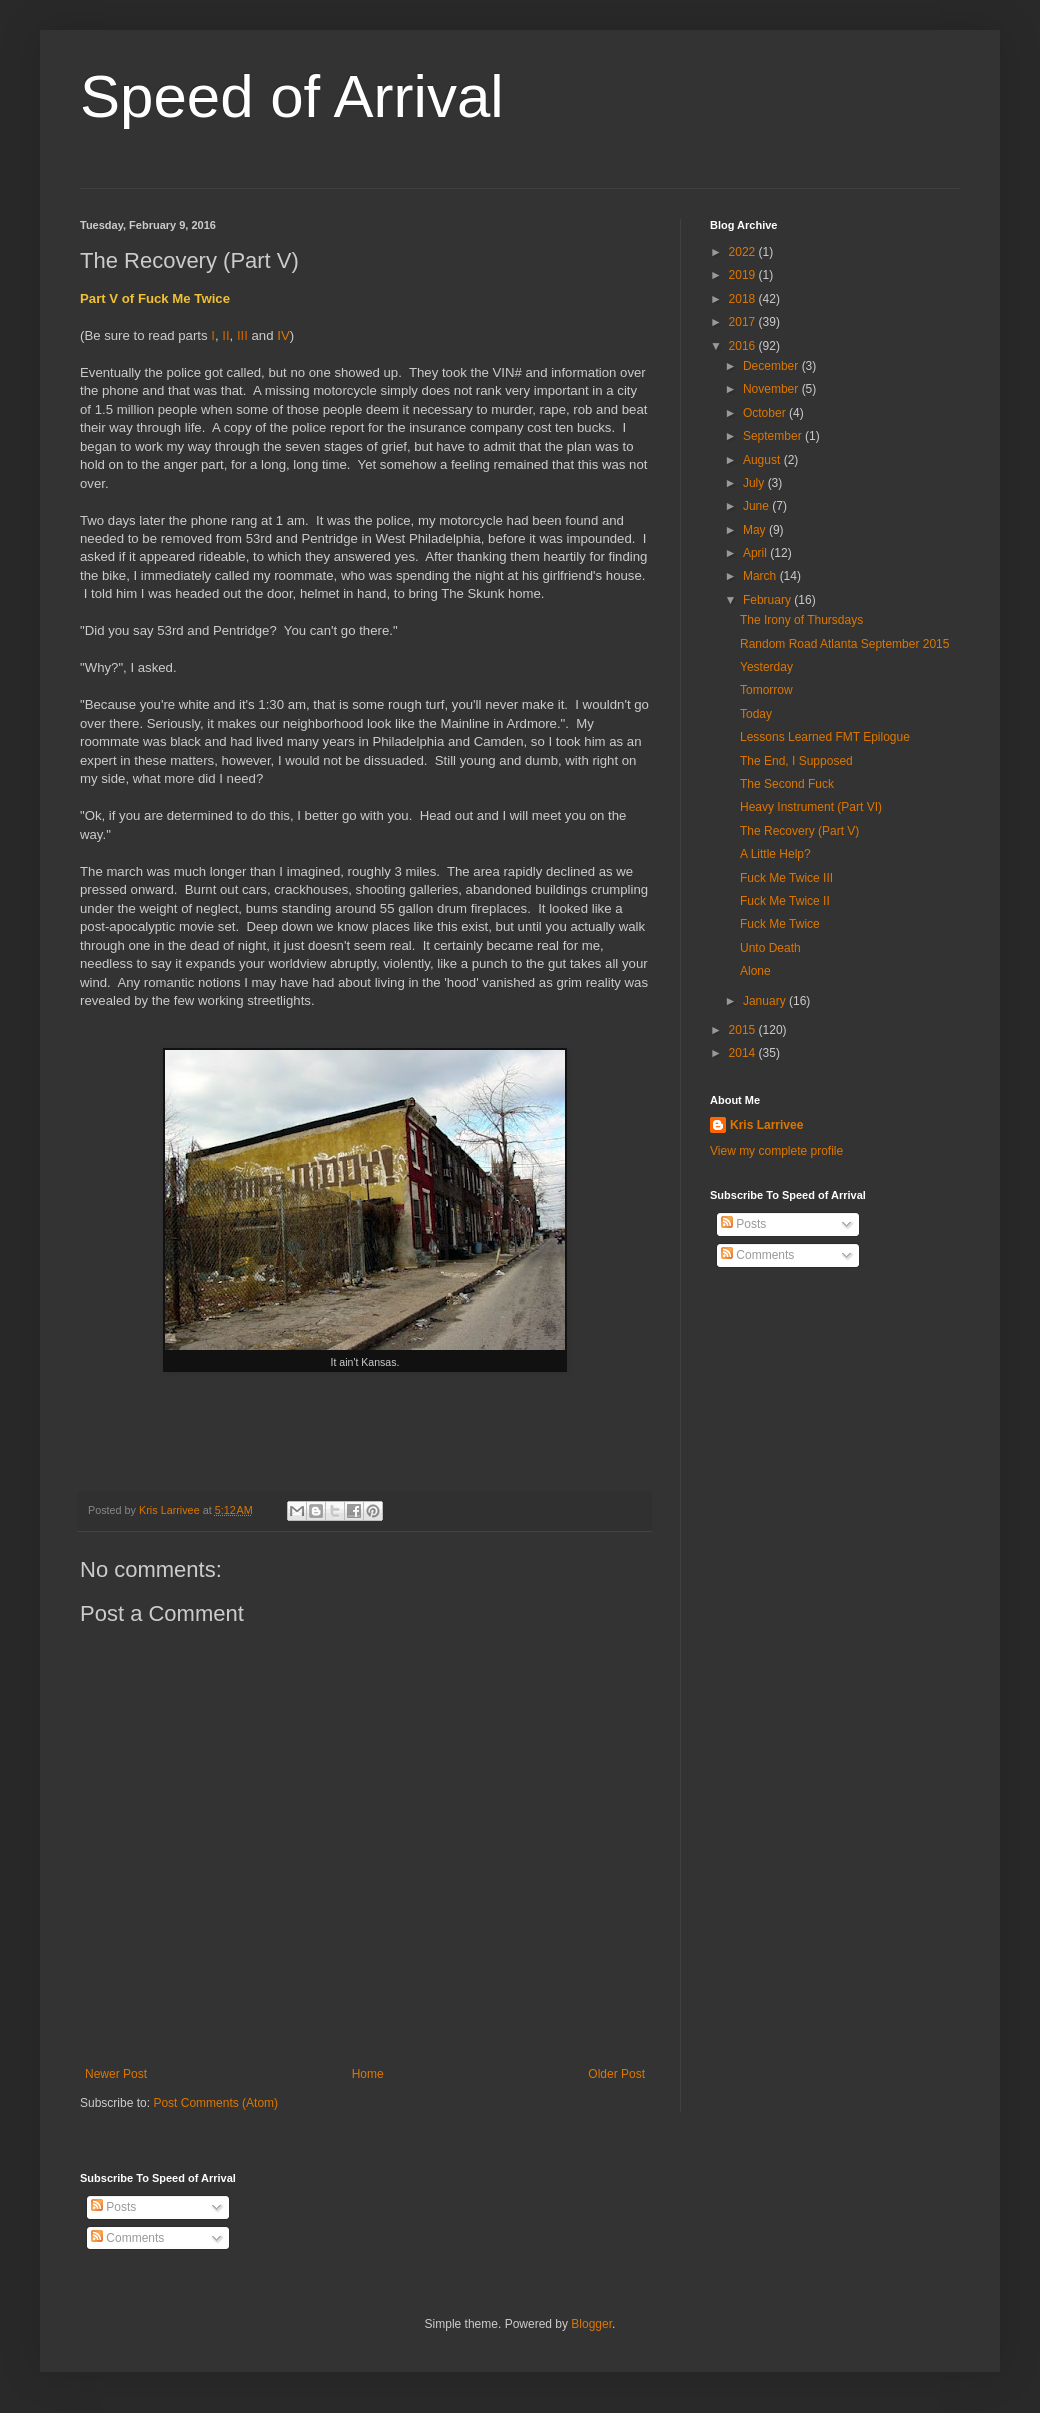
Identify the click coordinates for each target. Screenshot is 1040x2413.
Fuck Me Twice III (786, 878)
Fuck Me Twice (780, 924)
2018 (744, 299)
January (766, 1001)
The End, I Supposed (796, 761)
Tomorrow (766, 690)
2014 (744, 1053)
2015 (744, 1030)
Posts (743, 1224)
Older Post (616, 2074)
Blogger (591, 2324)
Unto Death (770, 948)
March (761, 576)
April (756, 553)
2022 (744, 252)
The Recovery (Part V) (799, 831)
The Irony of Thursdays (801, 620)
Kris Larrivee (766, 1125)
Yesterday (766, 667)
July (755, 483)
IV (283, 335)
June (757, 506)
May (756, 530)
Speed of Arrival (292, 96)
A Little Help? (775, 854)
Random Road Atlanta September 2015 (844, 644)
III (242, 335)
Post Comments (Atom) (215, 2103)
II (225, 335)
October (766, 413)
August (763, 460)
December (772, 366)
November (772, 389)
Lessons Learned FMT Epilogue (825, 737)
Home (368, 2074)
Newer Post (116, 2074)
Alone (755, 971)
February (768, 600)
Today (756, 714)
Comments (757, 1255)
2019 (744, 275)
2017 (744, 322)
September (774, 436)
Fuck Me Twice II (785, 901)
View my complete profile (776, 1151)
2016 (744, 346)
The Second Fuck (787, 784)
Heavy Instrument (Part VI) (811, 807)
